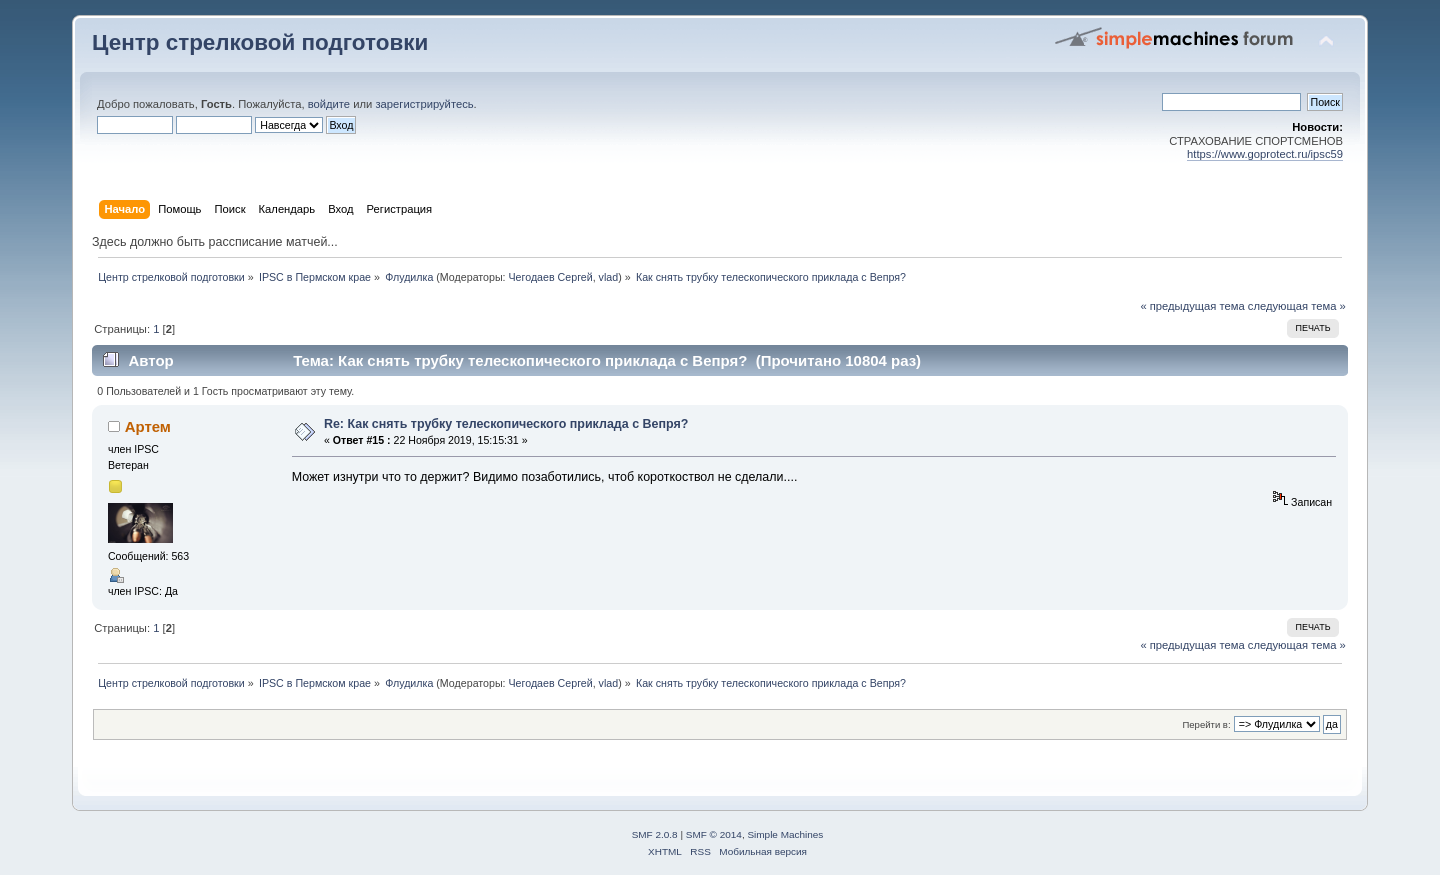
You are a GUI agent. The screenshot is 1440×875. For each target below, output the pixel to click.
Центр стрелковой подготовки (260, 42)
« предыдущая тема (1192, 306)
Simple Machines (785, 834)
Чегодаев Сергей (551, 277)
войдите (329, 104)
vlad (609, 277)
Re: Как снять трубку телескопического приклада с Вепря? (506, 424)
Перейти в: (1206, 724)
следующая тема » (1297, 306)
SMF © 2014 (714, 834)
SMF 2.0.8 (655, 834)
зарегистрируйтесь (424, 104)
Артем (148, 426)
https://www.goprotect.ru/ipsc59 (1265, 154)
